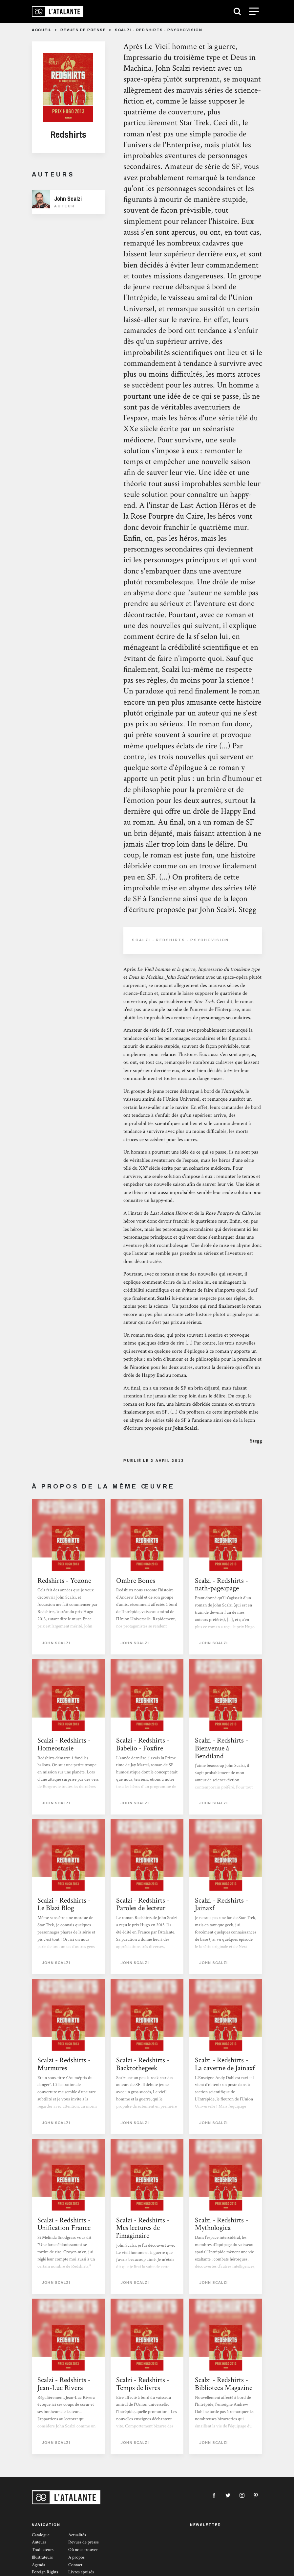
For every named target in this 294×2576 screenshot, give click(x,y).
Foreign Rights (45, 2572)
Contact (75, 2565)
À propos (76, 2557)
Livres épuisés (81, 2572)
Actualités (77, 2535)
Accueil (42, 30)
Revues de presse (83, 30)
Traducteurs (42, 2550)
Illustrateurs (42, 2557)
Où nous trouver (83, 2550)
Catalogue (41, 2535)
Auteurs (39, 2542)
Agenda (38, 2565)
